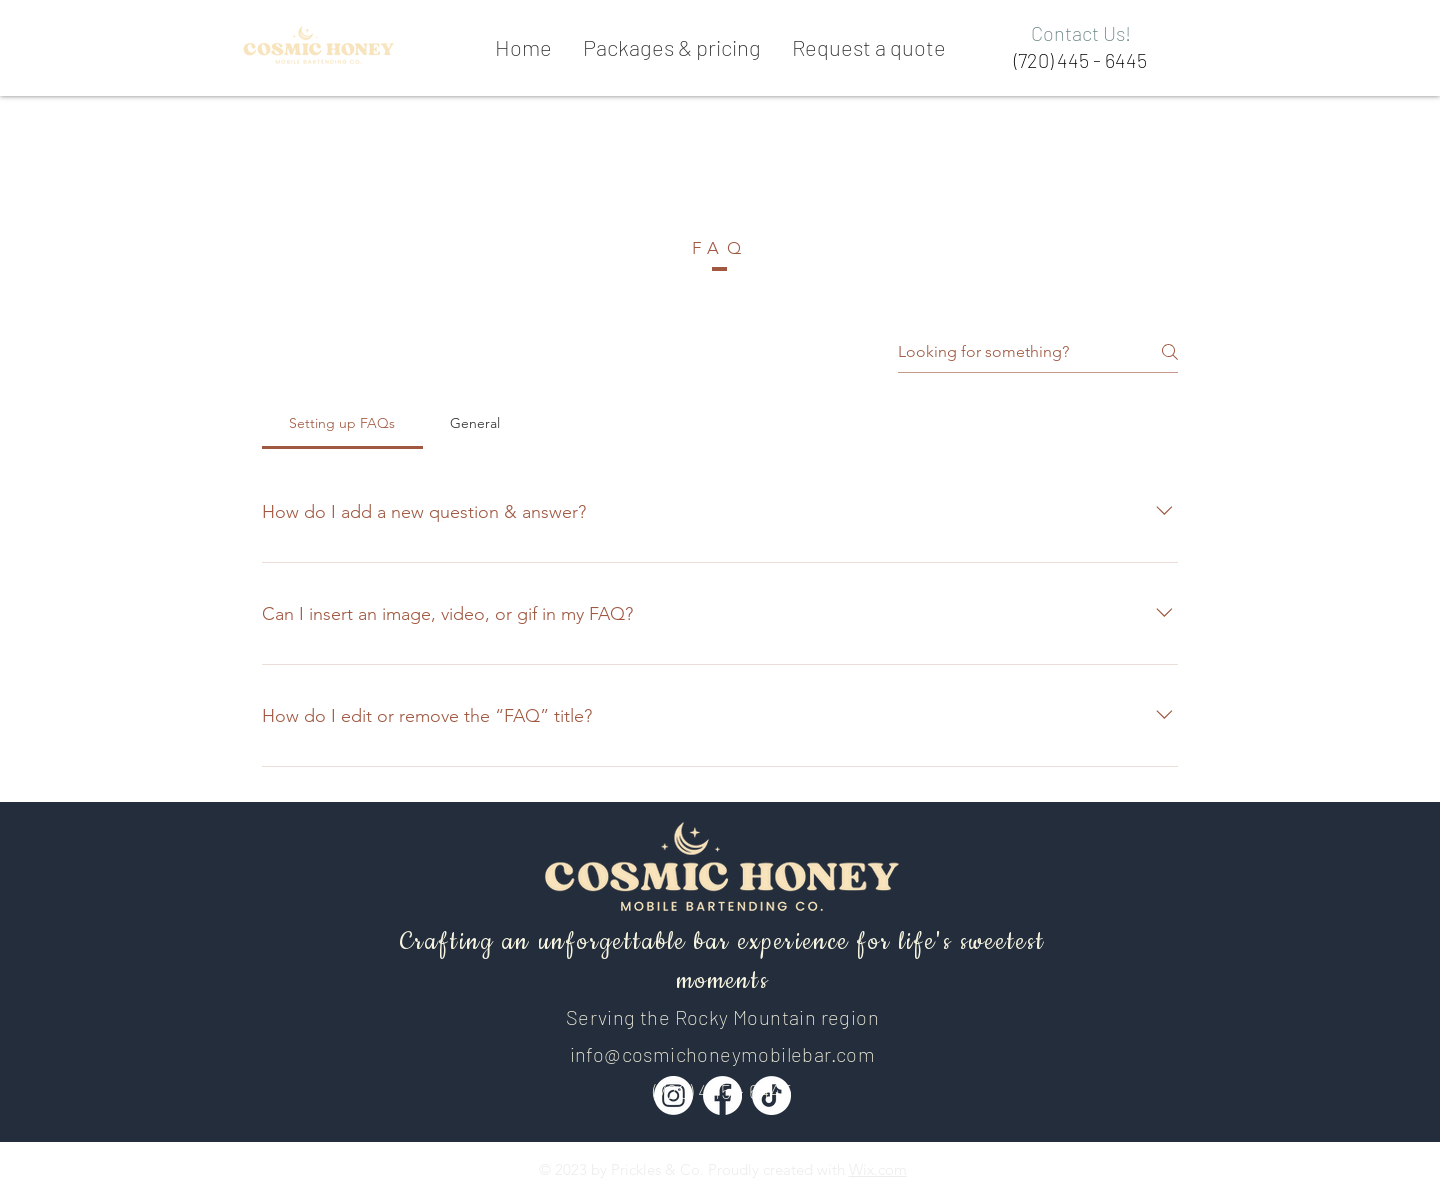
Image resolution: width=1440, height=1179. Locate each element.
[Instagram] (673, 1095)
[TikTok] (771, 1095)
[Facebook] (722, 1095)
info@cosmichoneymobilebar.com (723, 1054)
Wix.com (878, 1169)
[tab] (342, 423)
